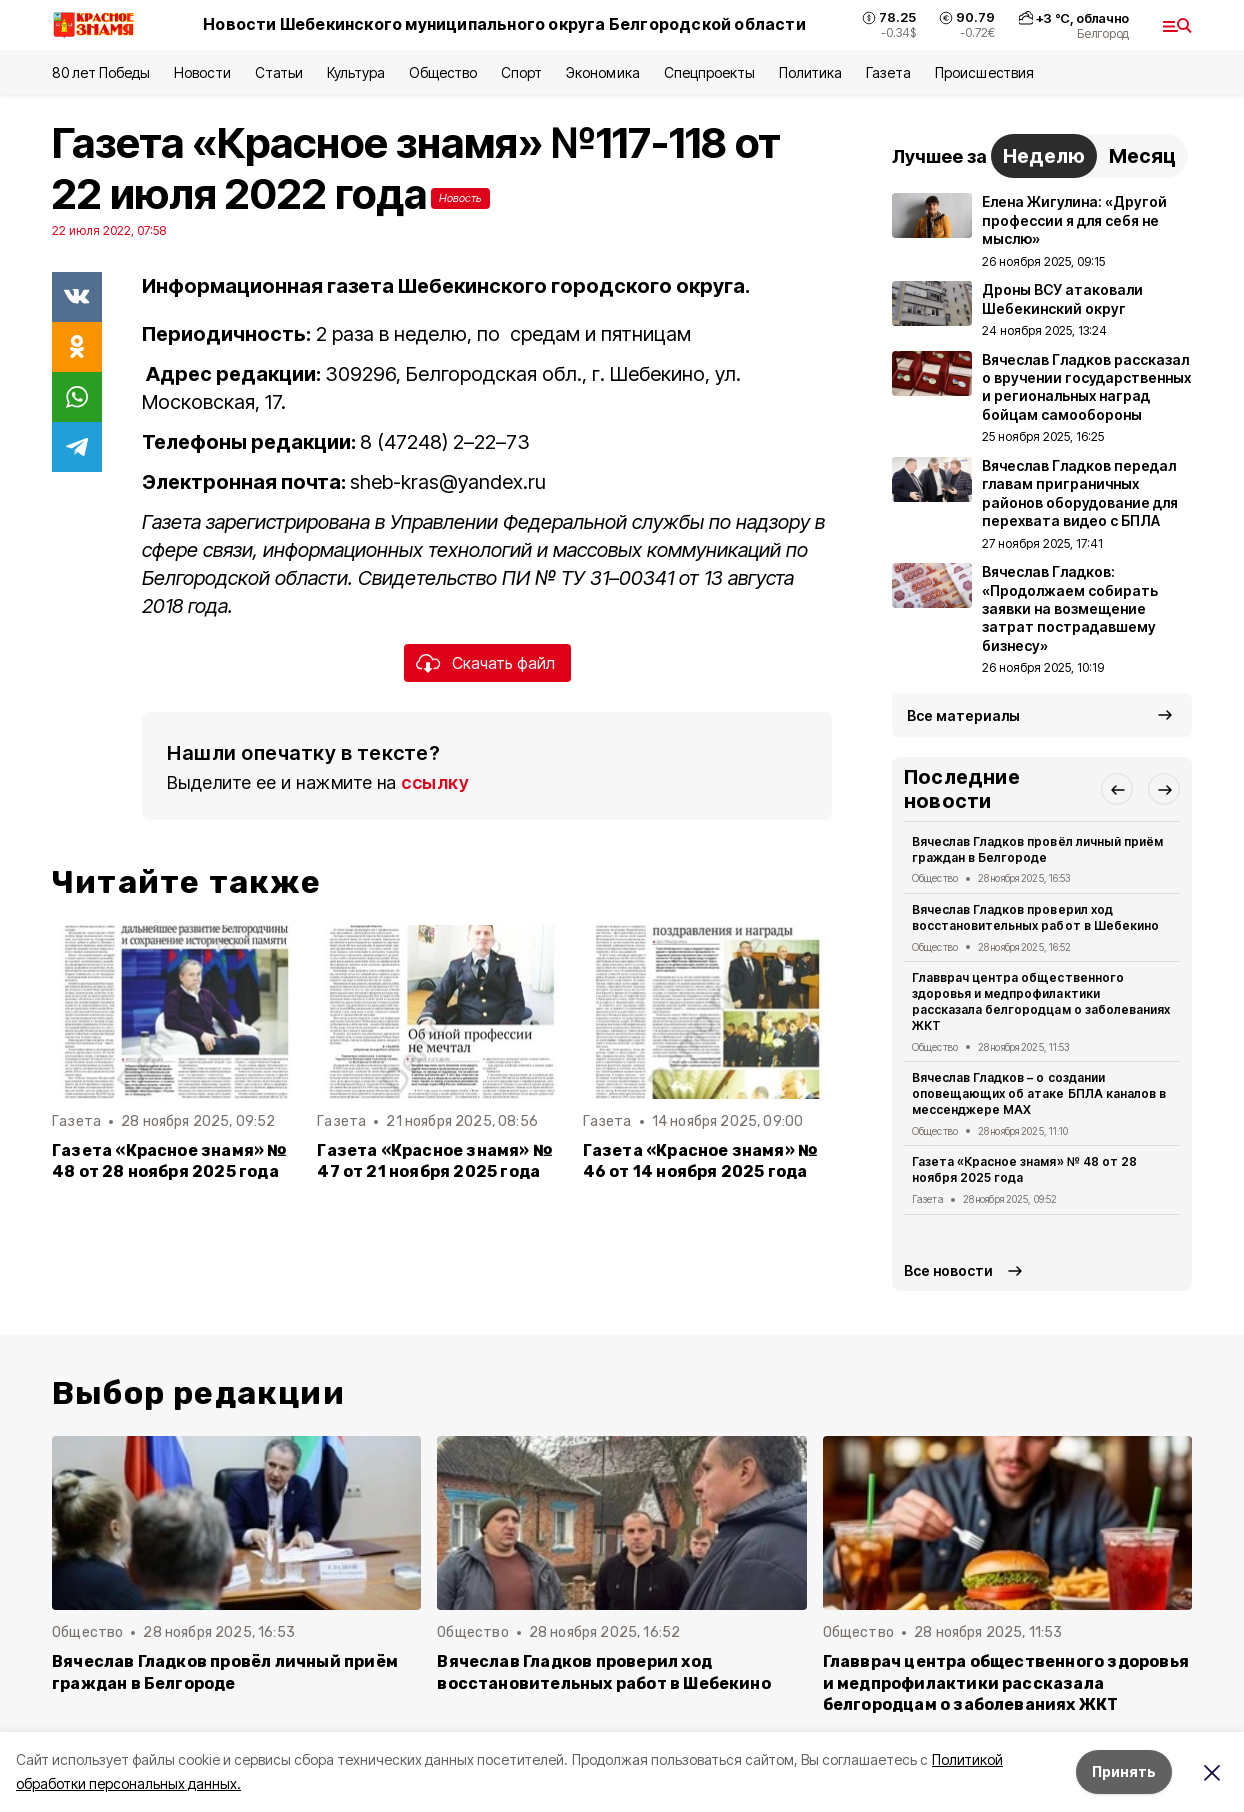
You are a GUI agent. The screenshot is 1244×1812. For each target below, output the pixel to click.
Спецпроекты (709, 72)
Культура (356, 72)
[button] (1117, 789)
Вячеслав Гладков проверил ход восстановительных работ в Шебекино (1035, 917)
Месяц (1142, 156)
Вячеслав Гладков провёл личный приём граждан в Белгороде (1037, 849)
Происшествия (984, 72)
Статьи (279, 72)
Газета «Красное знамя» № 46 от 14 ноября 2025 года (701, 1161)
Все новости (948, 1270)
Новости (202, 72)
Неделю (1044, 156)
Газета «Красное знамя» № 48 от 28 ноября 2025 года (170, 1161)
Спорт (521, 72)
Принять (1124, 1771)
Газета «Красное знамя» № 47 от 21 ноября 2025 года (435, 1161)
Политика (810, 72)
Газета (888, 72)
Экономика (602, 72)
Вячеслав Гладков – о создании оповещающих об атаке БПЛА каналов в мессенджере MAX (1039, 1093)
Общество (443, 72)
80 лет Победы (101, 72)
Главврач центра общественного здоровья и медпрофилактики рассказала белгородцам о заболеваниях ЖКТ (1041, 1001)
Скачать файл (503, 663)
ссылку (435, 782)
